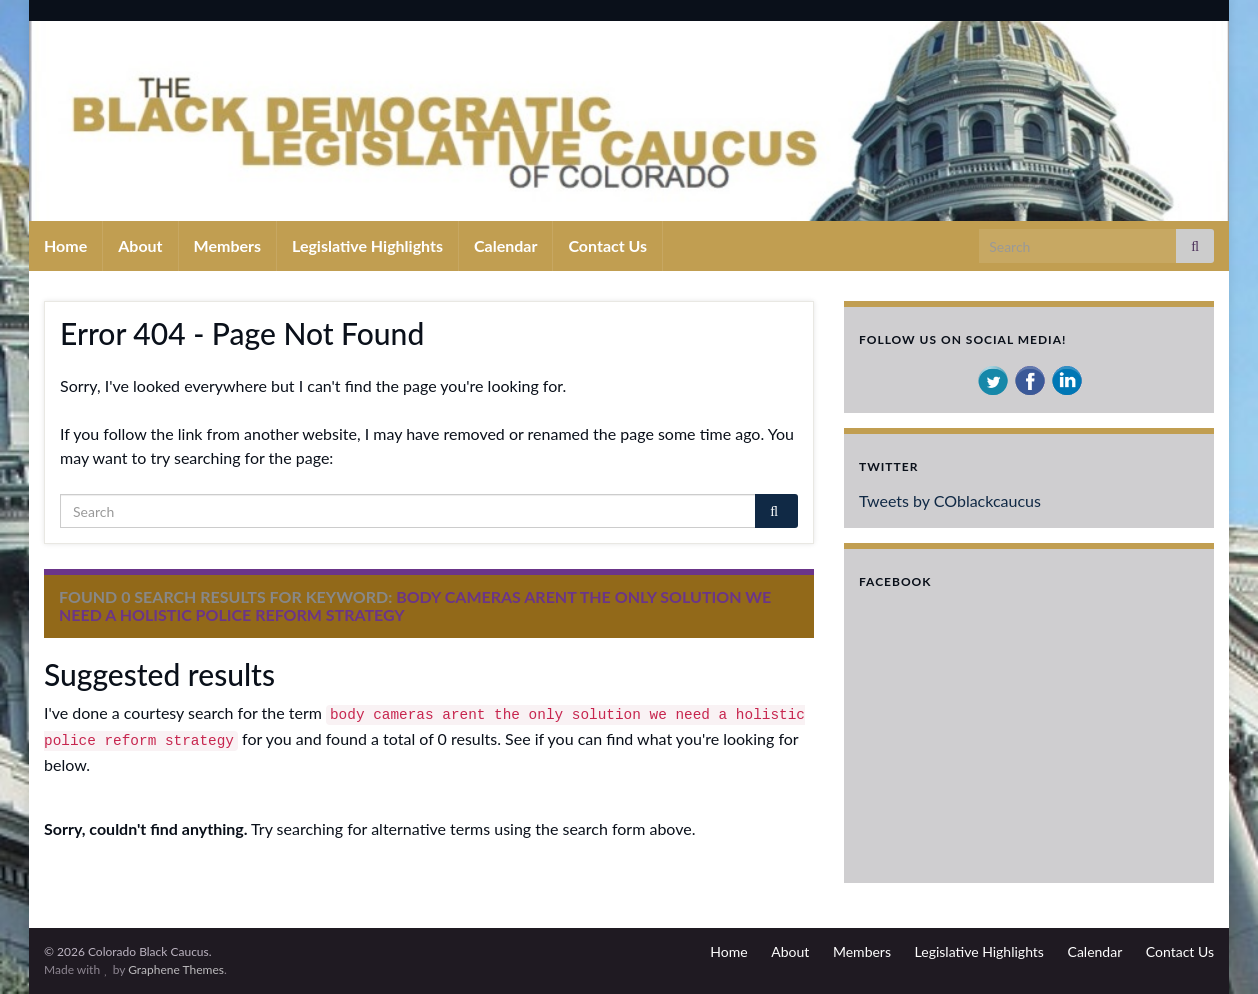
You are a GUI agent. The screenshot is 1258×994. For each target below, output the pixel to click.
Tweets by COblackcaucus (950, 500)
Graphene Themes (176, 969)
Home (65, 245)
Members (227, 245)
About (140, 245)
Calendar (505, 245)
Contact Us (607, 245)
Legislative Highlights (367, 245)
